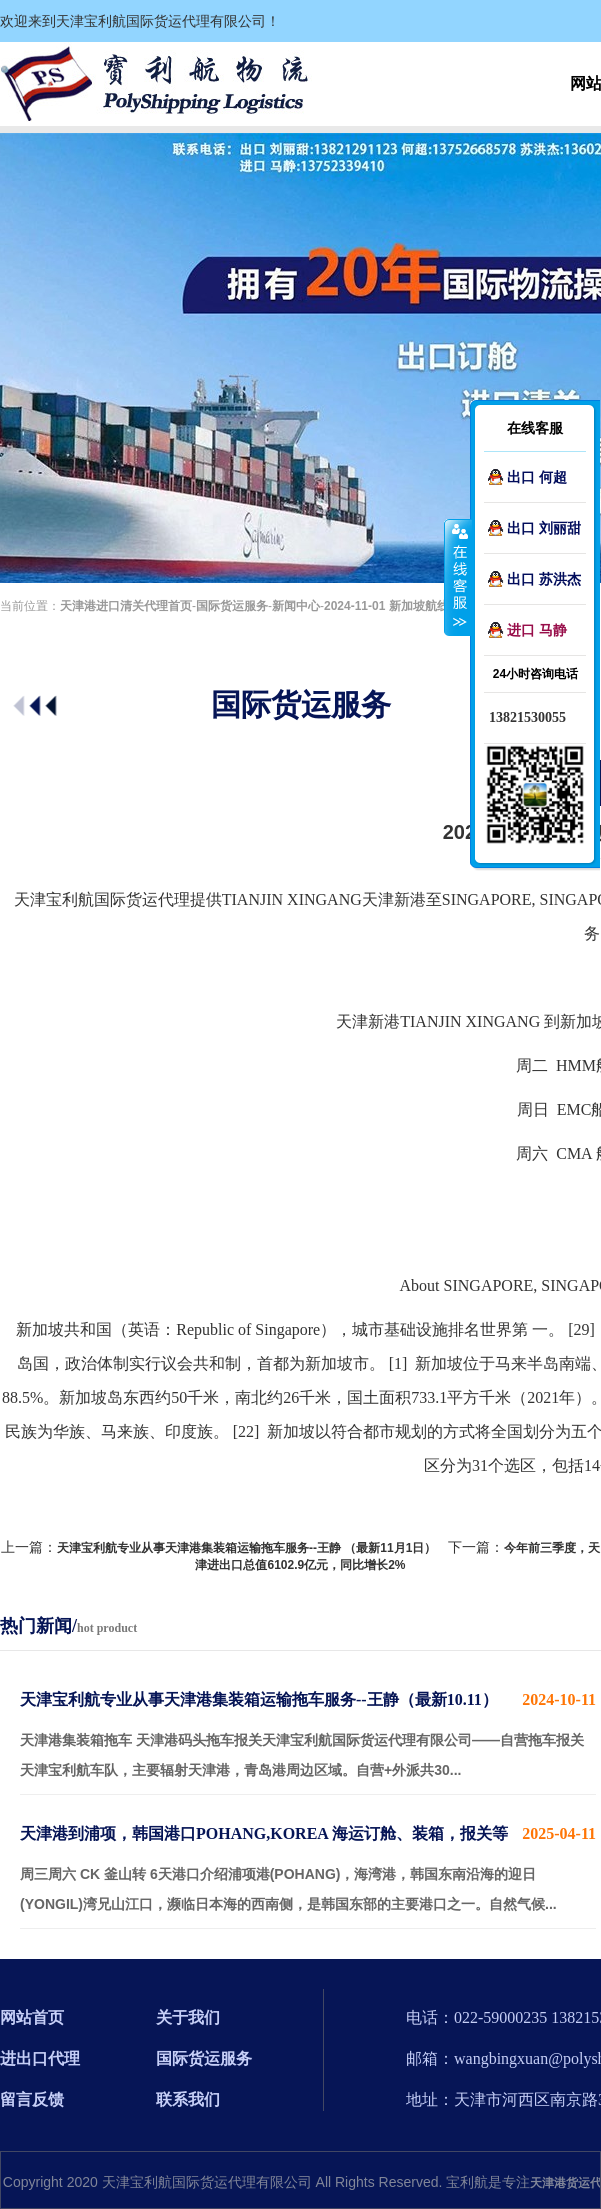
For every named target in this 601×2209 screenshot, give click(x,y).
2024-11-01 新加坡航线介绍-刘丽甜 (418, 606)
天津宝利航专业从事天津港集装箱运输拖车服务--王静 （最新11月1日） (246, 1548)
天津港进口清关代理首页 (126, 606)
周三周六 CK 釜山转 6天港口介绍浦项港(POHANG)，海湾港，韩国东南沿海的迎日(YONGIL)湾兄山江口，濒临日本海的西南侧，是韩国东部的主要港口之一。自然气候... (308, 1865)
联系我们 (188, 2099)
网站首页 (32, 2017)
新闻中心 (296, 606)
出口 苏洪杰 (544, 579)
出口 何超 (537, 477)
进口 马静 (537, 630)
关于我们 (188, 2017)
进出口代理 (40, 2058)
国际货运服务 (232, 606)
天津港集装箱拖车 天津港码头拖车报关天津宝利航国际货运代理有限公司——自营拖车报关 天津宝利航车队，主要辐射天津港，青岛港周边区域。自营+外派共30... (308, 1731)
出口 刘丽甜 (544, 528)
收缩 (458, 577)
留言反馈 (32, 2099)
